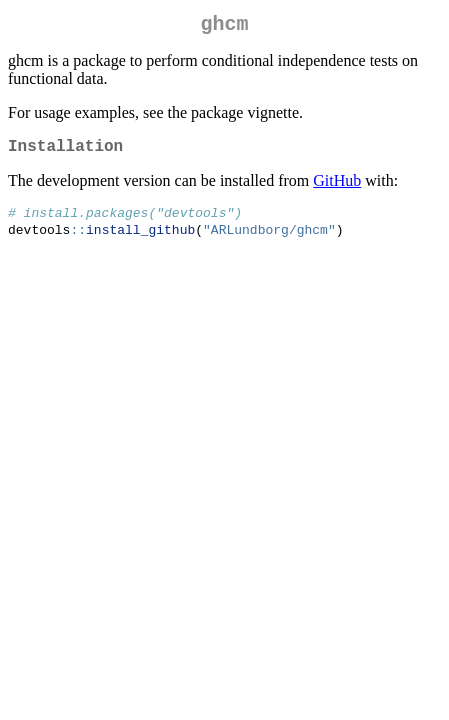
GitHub (337, 188)
